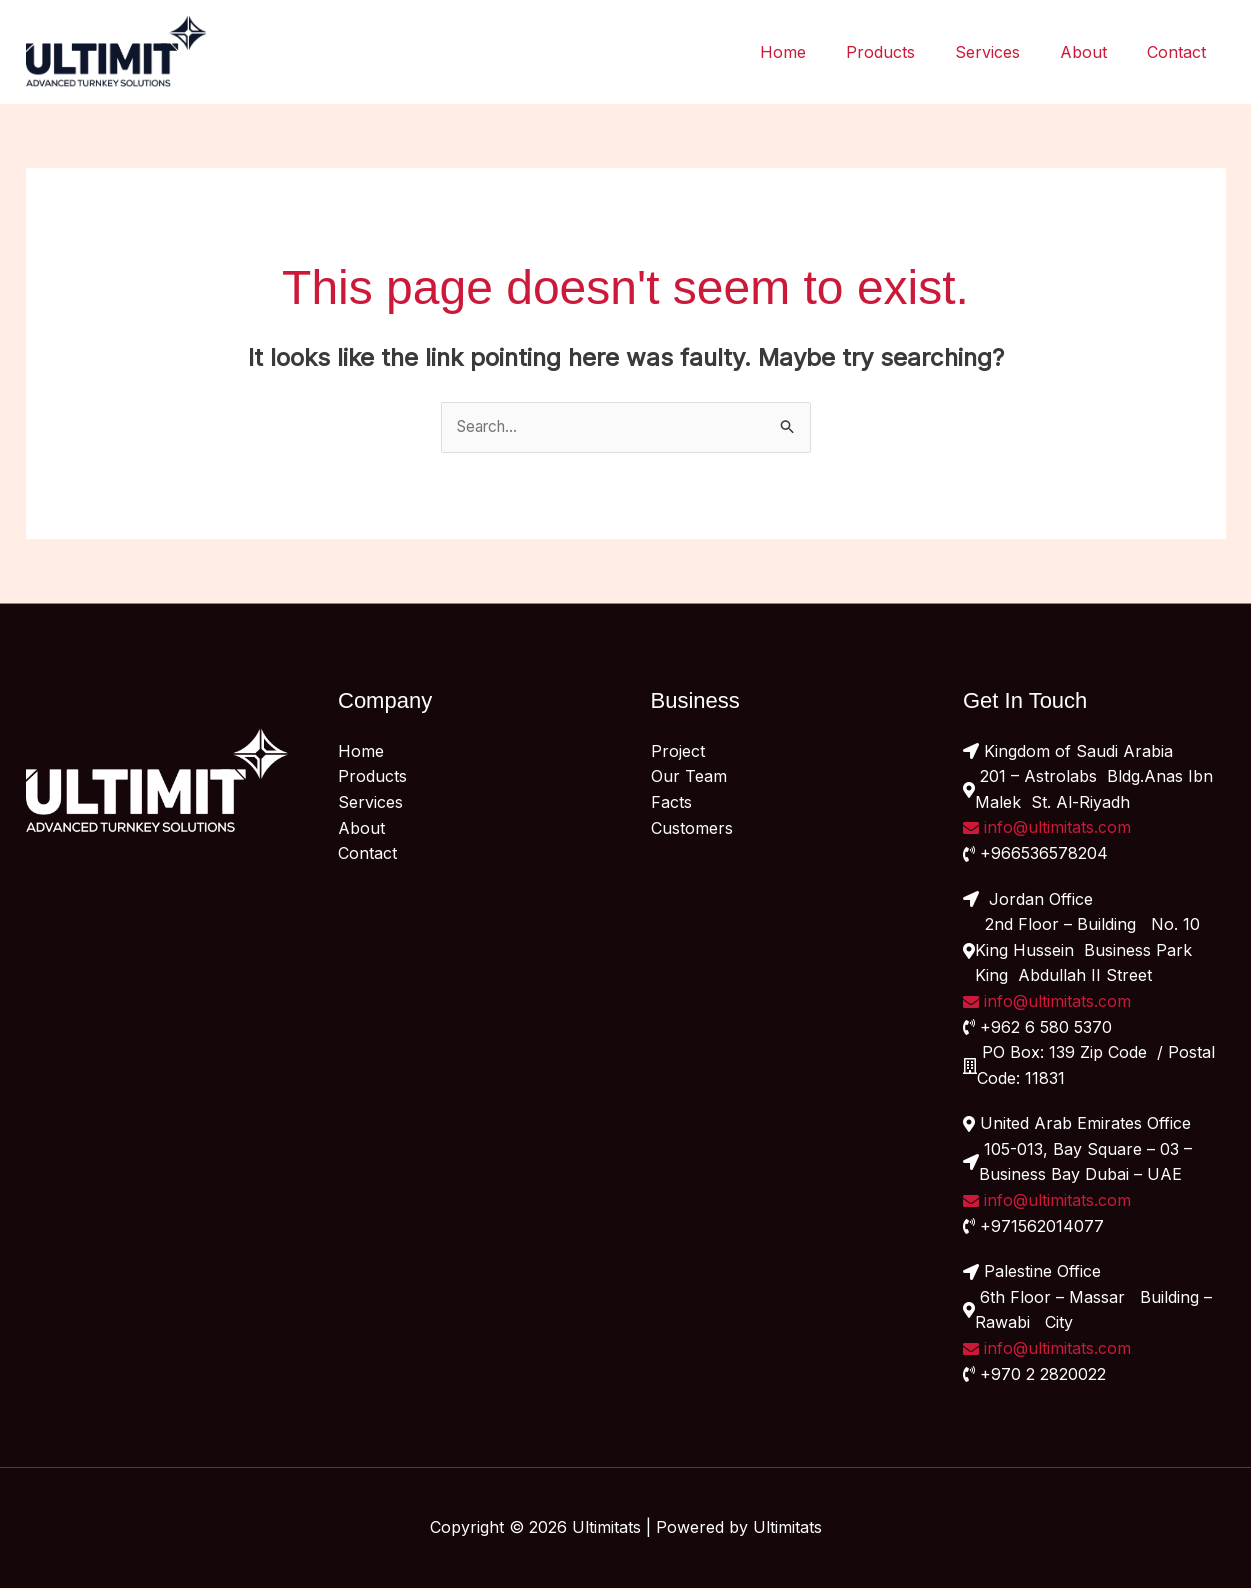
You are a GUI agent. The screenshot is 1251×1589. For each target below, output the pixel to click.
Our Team (689, 777)
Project (678, 752)
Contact (1180, 52)
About (1095, 52)
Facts (671, 803)
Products (908, 52)
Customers (692, 828)
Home (819, 52)
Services (1007, 52)
